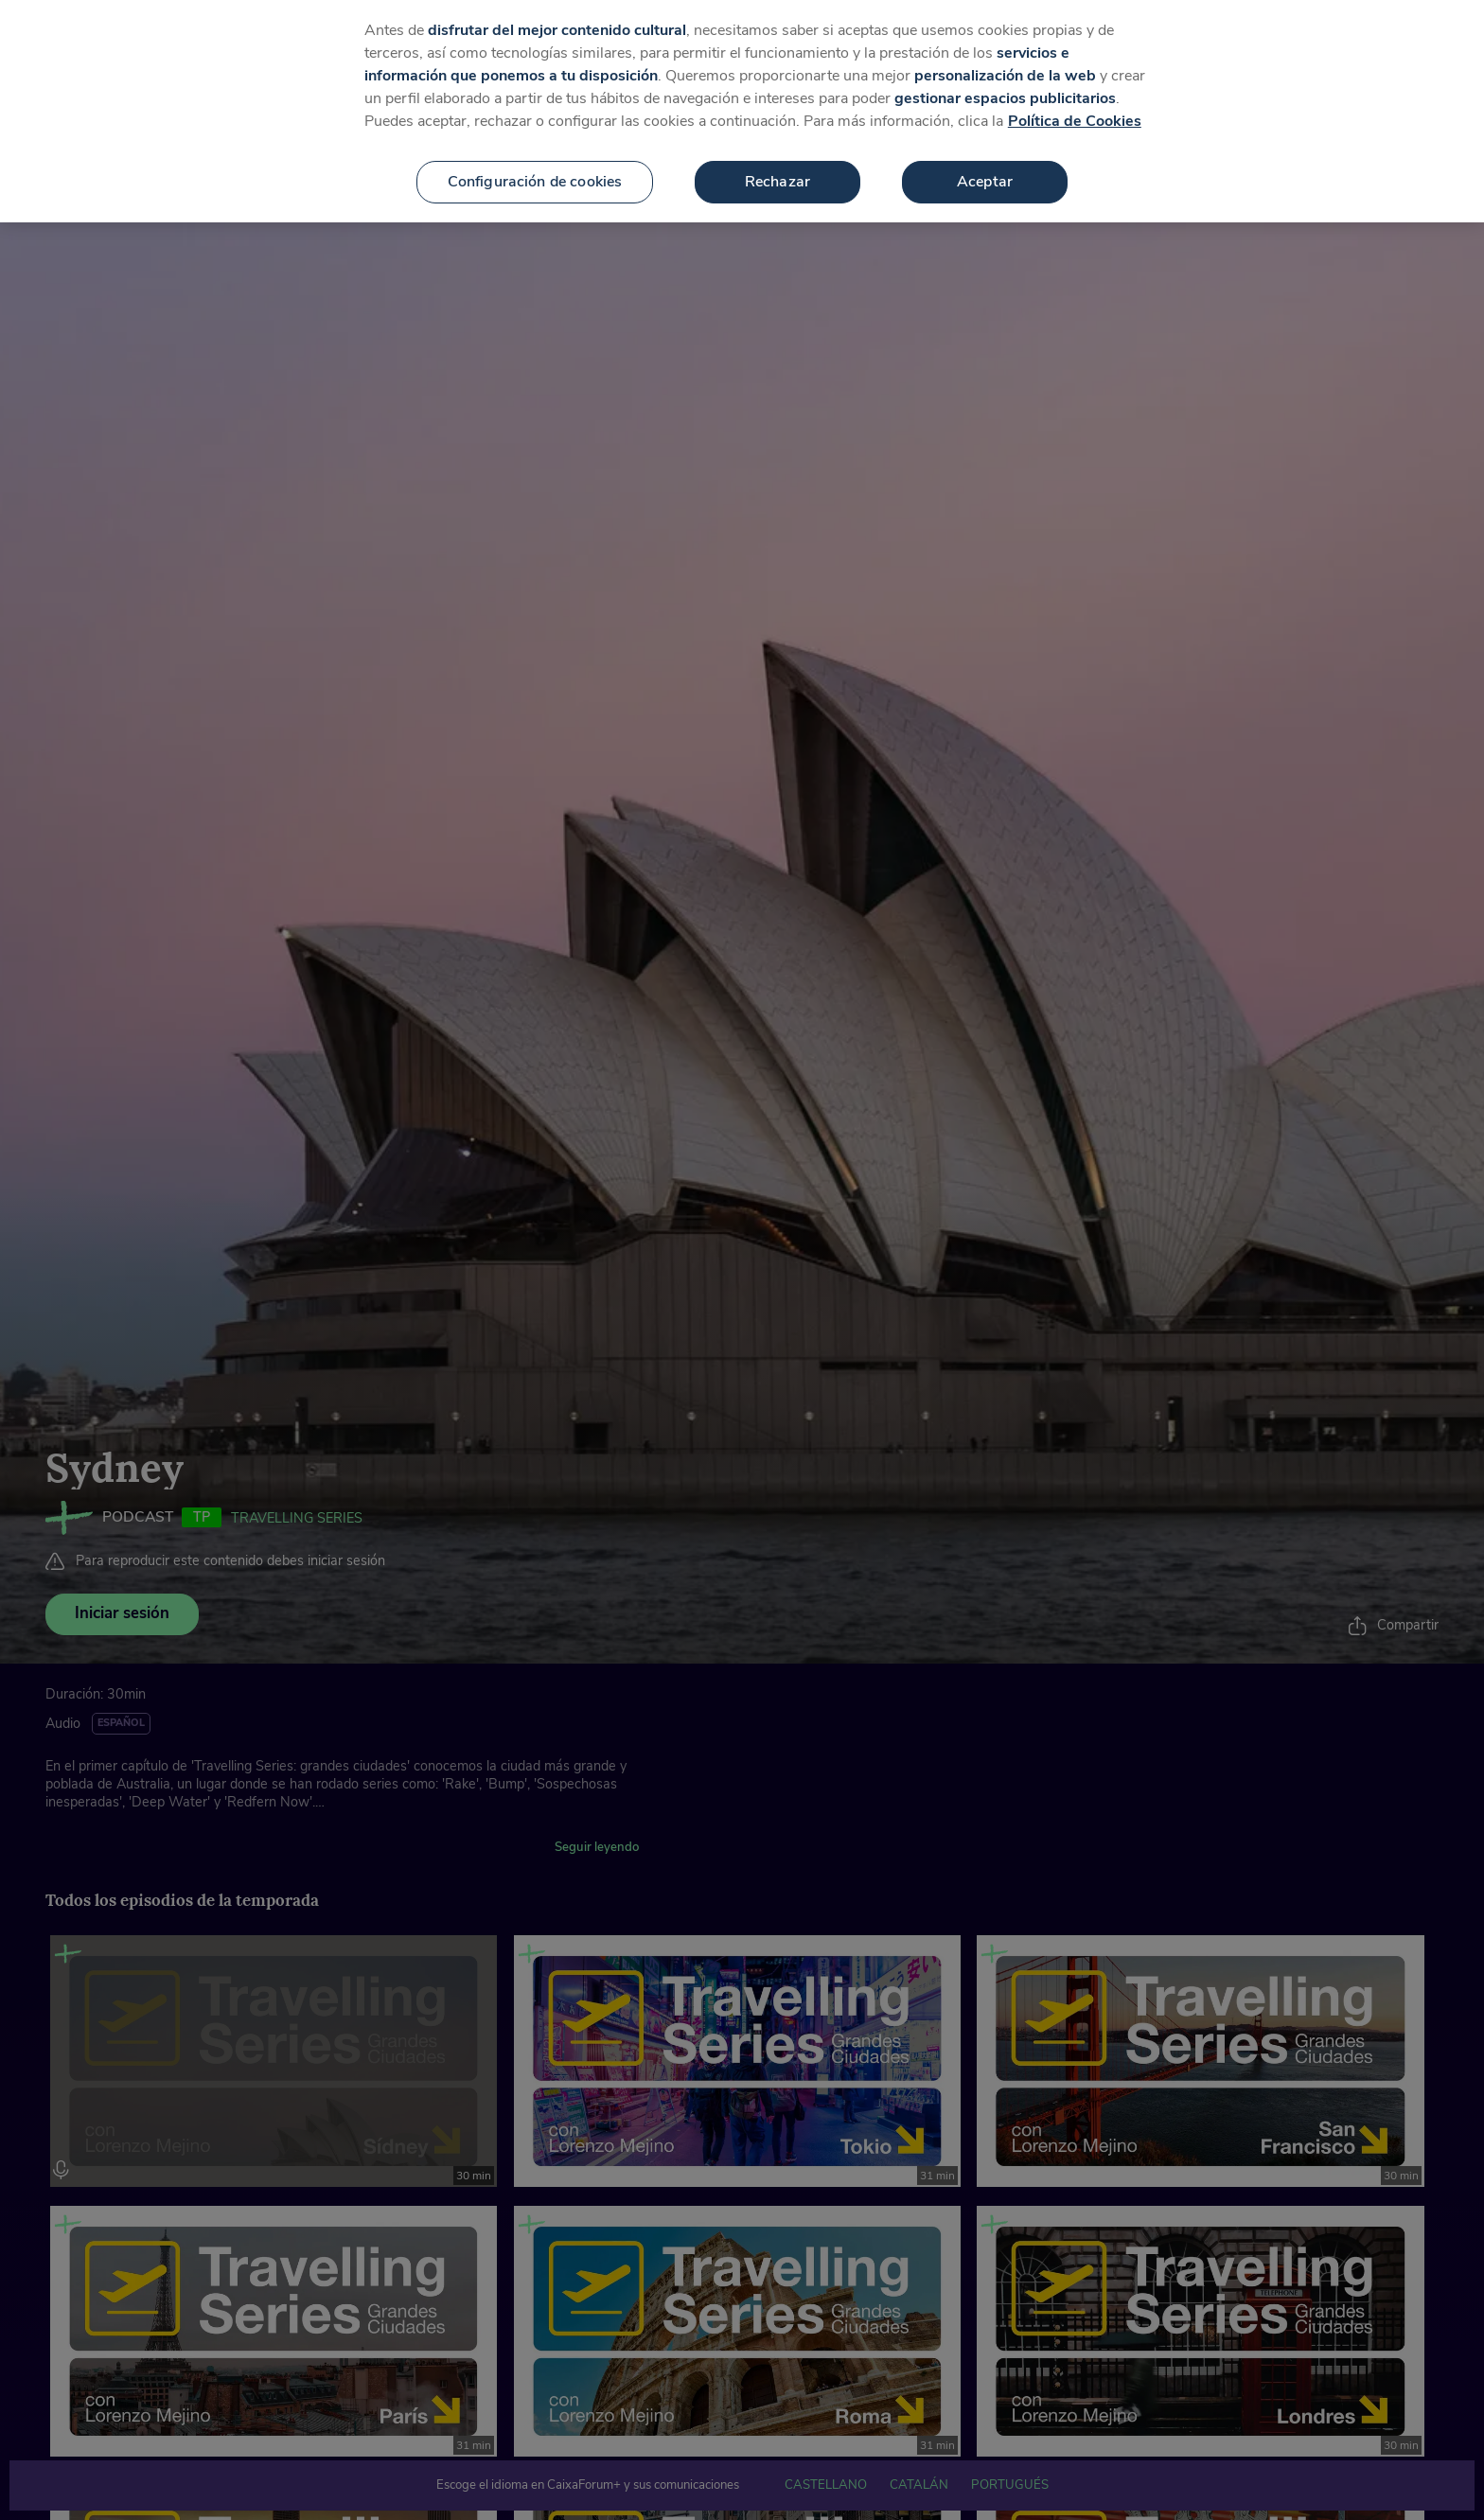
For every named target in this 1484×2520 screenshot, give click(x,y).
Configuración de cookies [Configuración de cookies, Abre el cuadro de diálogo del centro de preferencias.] (535, 175)
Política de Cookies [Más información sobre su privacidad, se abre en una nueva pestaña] (1074, 114)
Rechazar (777, 175)
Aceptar (985, 175)
